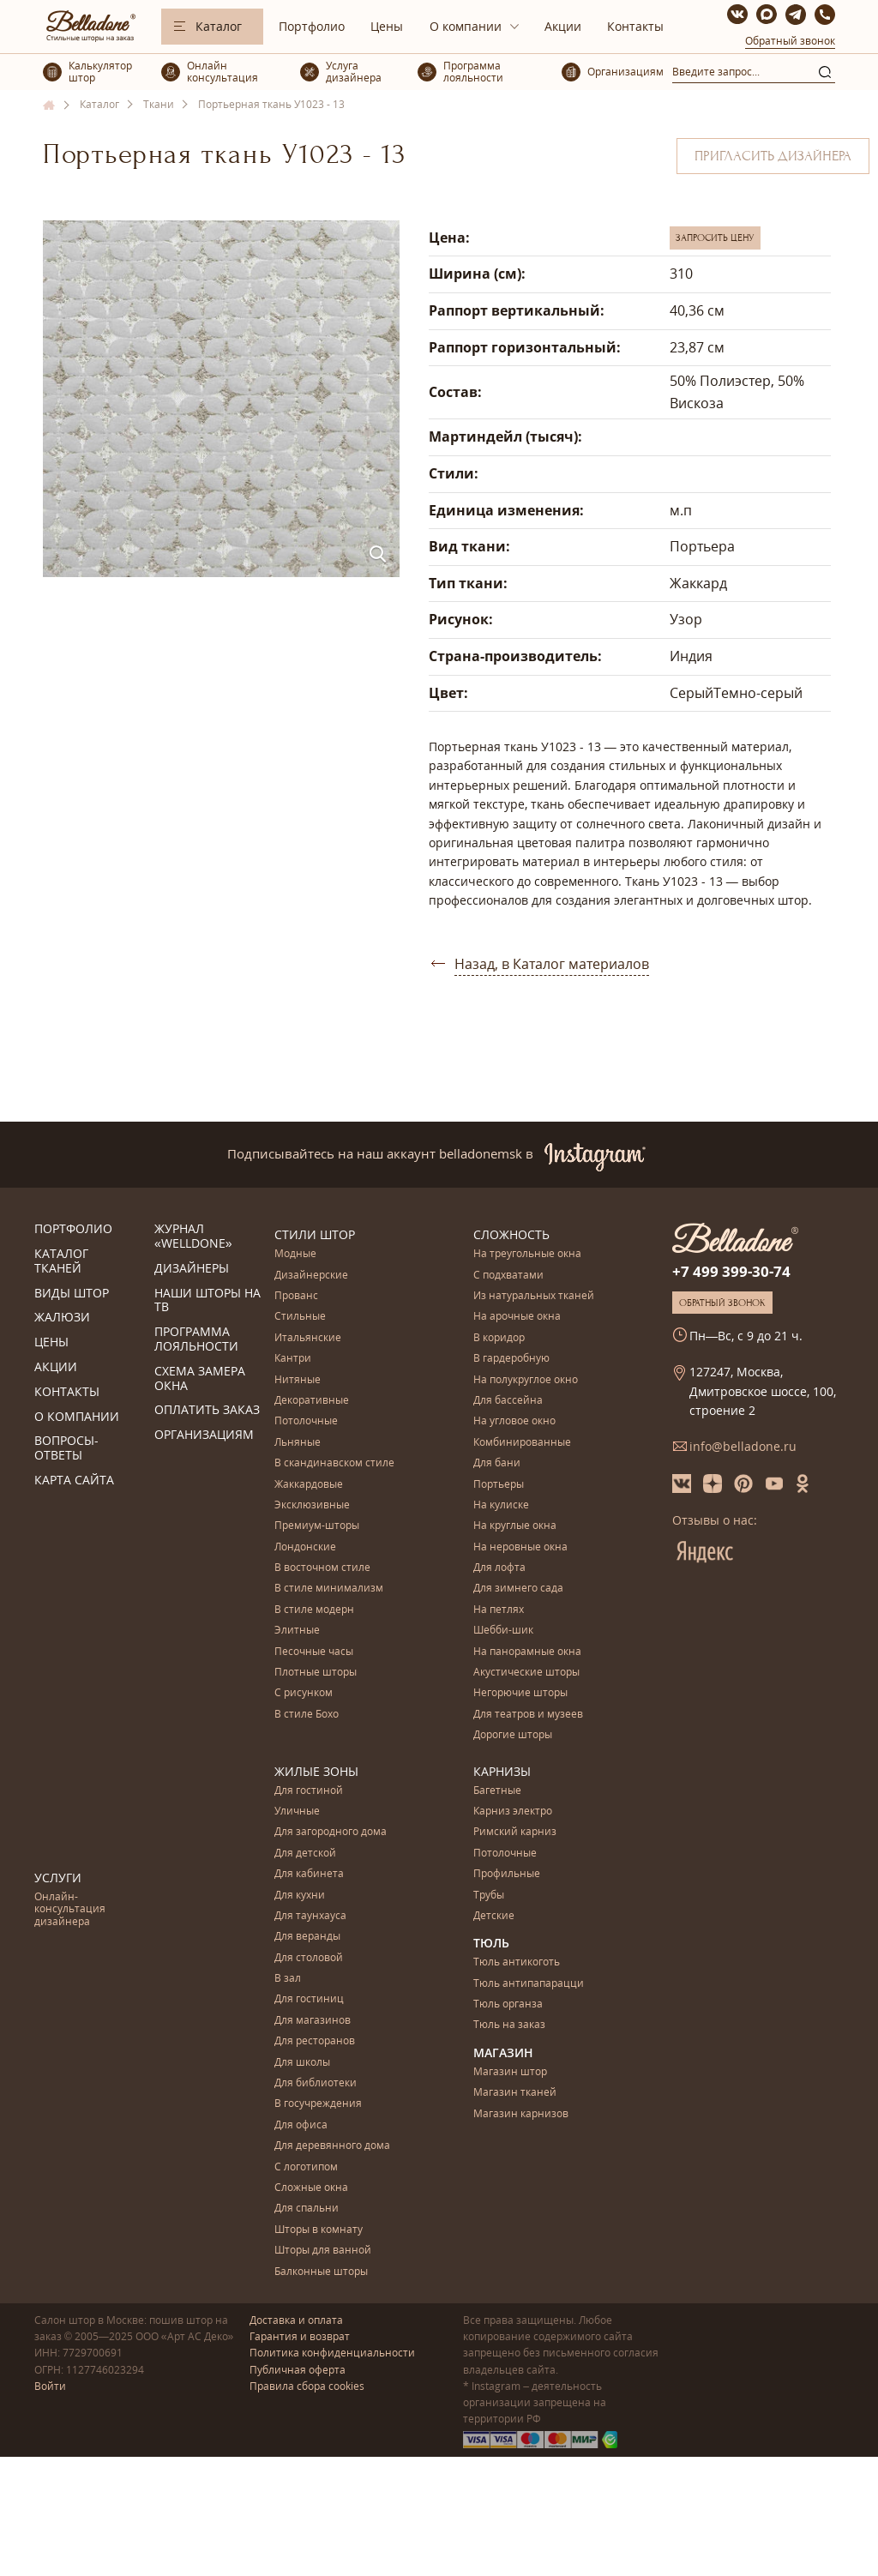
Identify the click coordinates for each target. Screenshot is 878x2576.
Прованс (296, 1296)
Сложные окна (311, 2188)
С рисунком (303, 1693)
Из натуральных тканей (533, 1296)
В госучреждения (318, 2104)
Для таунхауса (310, 1916)
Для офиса (301, 2125)
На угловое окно (514, 1421)
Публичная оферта (298, 2369)
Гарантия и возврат (300, 2336)
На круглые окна (514, 1526)
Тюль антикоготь (516, 1962)
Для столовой (308, 1958)
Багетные (497, 1791)
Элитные (297, 1630)
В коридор (499, 1338)
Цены (386, 26)
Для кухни (299, 1895)
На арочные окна (517, 1316)
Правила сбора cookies (307, 2386)
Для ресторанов (314, 2041)
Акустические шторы (526, 1672)
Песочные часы (313, 1652)
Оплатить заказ (207, 1410)
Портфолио (312, 26)
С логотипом (306, 2167)
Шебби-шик (503, 1630)
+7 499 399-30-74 (731, 1271)
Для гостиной (308, 1791)
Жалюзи (62, 1317)
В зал (287, 1978)
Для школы (302, 2062)
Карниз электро (512, 1811)
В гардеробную (511, 1358)
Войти (50, 2386)
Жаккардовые (308, 1484)
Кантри (292, 1358)
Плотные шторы (315, 1672)
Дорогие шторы (512, 1735)
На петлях (498, 1610)
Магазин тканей (514, 2092)
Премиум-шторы (316, 1526)
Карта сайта (74, 1480)
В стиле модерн (314, 1610)
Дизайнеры (191, 1268)
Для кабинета (309, 1874)
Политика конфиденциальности (332, 2352)
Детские (493, 1916)
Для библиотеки (315, 2083)
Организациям (204, 1435)
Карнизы (502, 1771)
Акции (562, 26)
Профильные (506, 1874)
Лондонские (305, 1547)
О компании (466, 26)
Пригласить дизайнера (773, 156)
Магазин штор (510, 2072)
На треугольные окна (527, 1254)
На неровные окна (520, 1547)
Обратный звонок (790, 40)
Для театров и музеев (528, 1714)
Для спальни (306, 2208)
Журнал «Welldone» (193, 1236)
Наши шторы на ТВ (207, 1300)
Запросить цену (715, 238)
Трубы (488, 1895)
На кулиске (501, 1505)
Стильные (300, 1316)
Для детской (305, 1853)
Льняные (297, 1442)
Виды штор (71, 1293)
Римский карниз (514, 1832)
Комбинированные (522, 1442)
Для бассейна (508, 1400)
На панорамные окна (527, 1652)
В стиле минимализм (328, 1588)
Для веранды (307, 1936)
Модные (295, 1254)
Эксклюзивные (312, 1505)
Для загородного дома (330, 1832)
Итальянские (307, 1338)
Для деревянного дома (332, 2146)
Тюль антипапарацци (528, 1983)
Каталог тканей (61, 1261)
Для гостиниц (309, 1999)
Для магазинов (312, 2020)
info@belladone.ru (743, 1446)
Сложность (511, 1234)
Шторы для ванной (322, 2250)
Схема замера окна (199, 1378)
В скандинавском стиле (334, 1463)
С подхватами (508, 1275)
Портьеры (498, 1484)
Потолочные (306, 1421)
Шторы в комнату (318, 2230)
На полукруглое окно (525, 1380)
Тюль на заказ (509, 2025)
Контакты (635, 26)
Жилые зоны (316, 1771)
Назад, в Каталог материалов (551, 963)
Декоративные (311, 1400)
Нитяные (297, 1380)
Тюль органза (508, 2004)
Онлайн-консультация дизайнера (69, 1910)
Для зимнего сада (518, 1588)
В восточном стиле (322, 1568)
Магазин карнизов (520, 2114)
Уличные (297, 1811)
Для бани (496, 1463)
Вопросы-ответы (66, 1448)
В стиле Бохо (306, 1714)
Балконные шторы (321, 2272)
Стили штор (314, 1234)
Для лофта (499, 1568)
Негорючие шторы (520, 1693)
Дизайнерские (311, 1275)
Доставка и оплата (296, 2320)
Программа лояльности (196, 1339)
